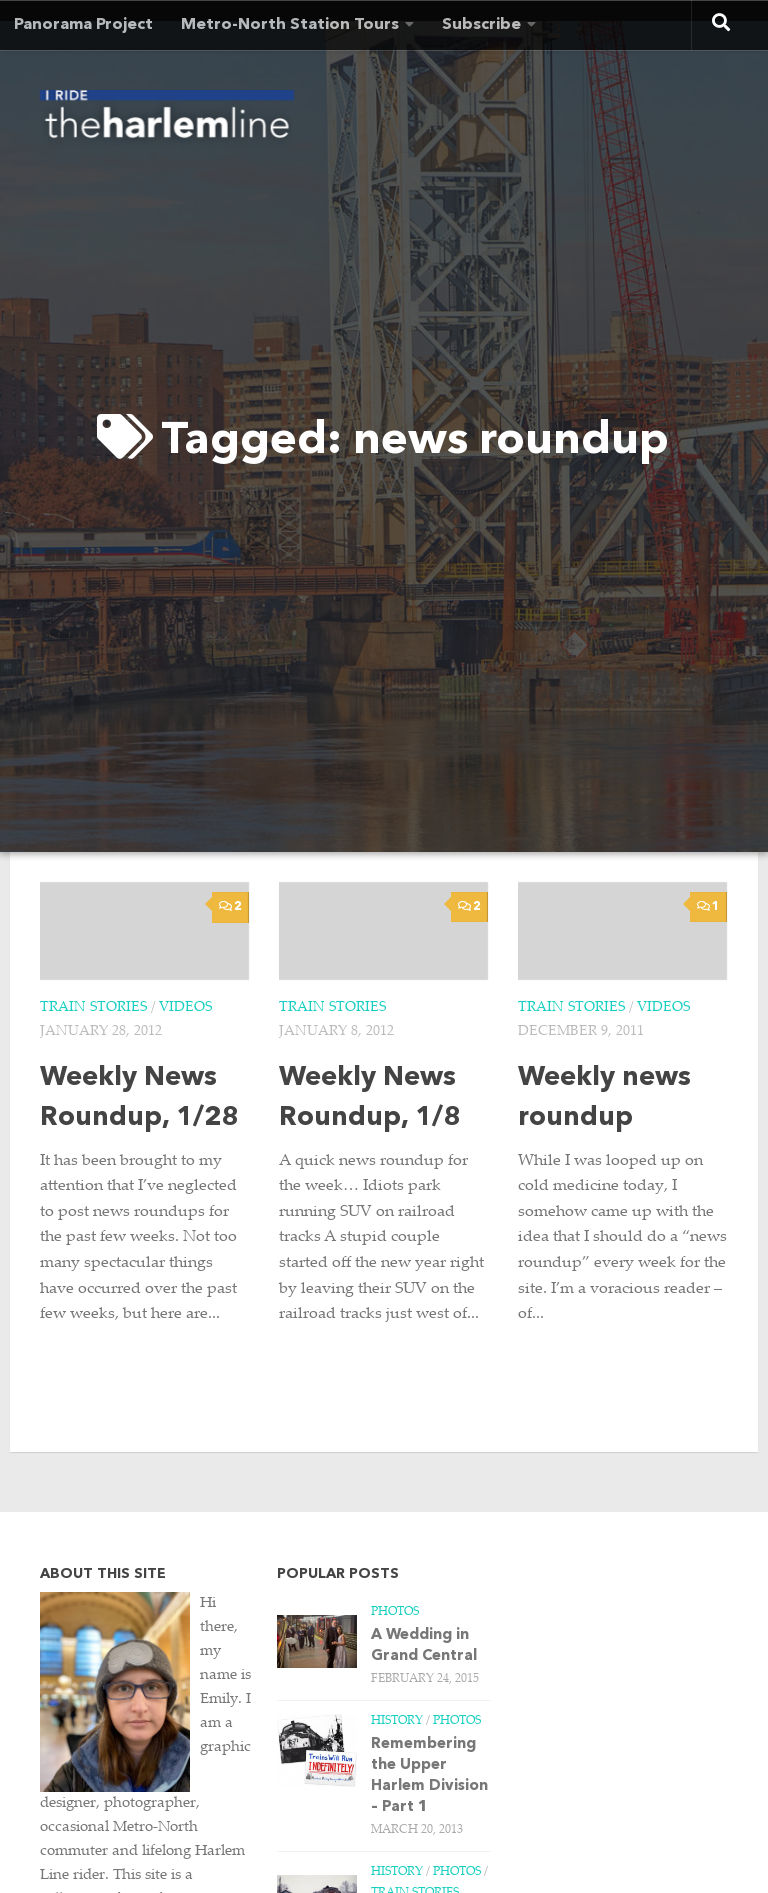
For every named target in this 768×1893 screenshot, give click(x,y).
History (397, 1721)
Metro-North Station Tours (290, 25)
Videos (185, 1008)
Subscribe (481, 25)
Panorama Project (83, 25)
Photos (395, 1612)
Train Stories (93, 1008)
